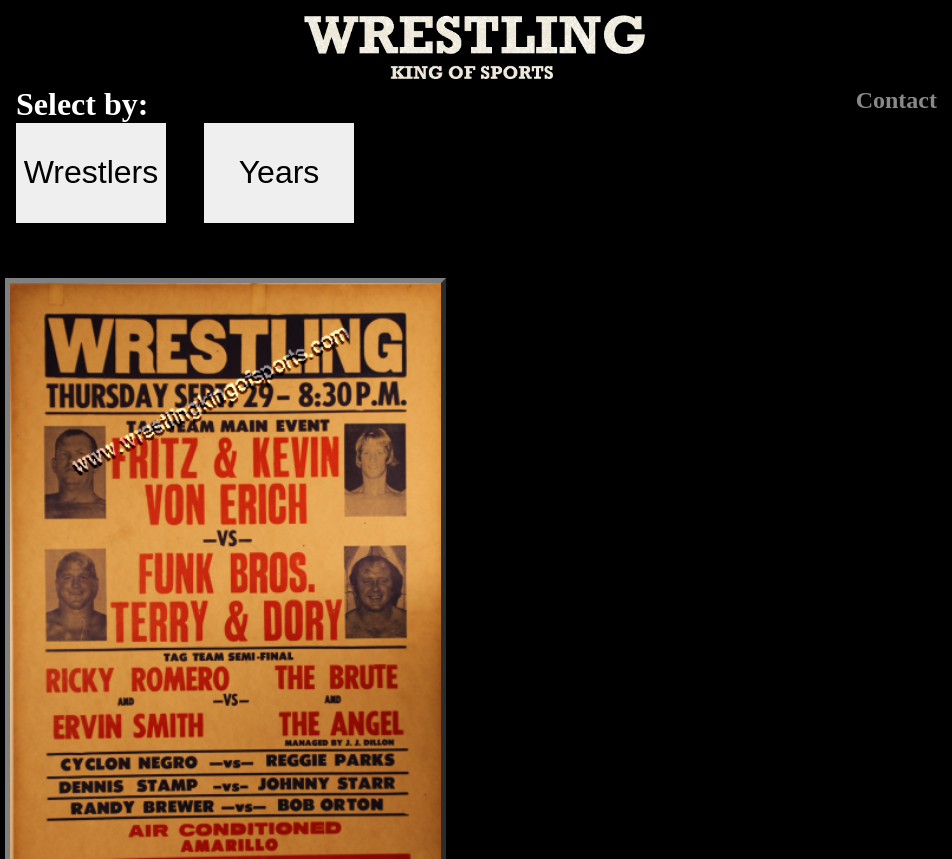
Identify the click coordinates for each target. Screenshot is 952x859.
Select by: (82, 104)
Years (279, 172)
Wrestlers (91, 172)
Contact (896, 100)
